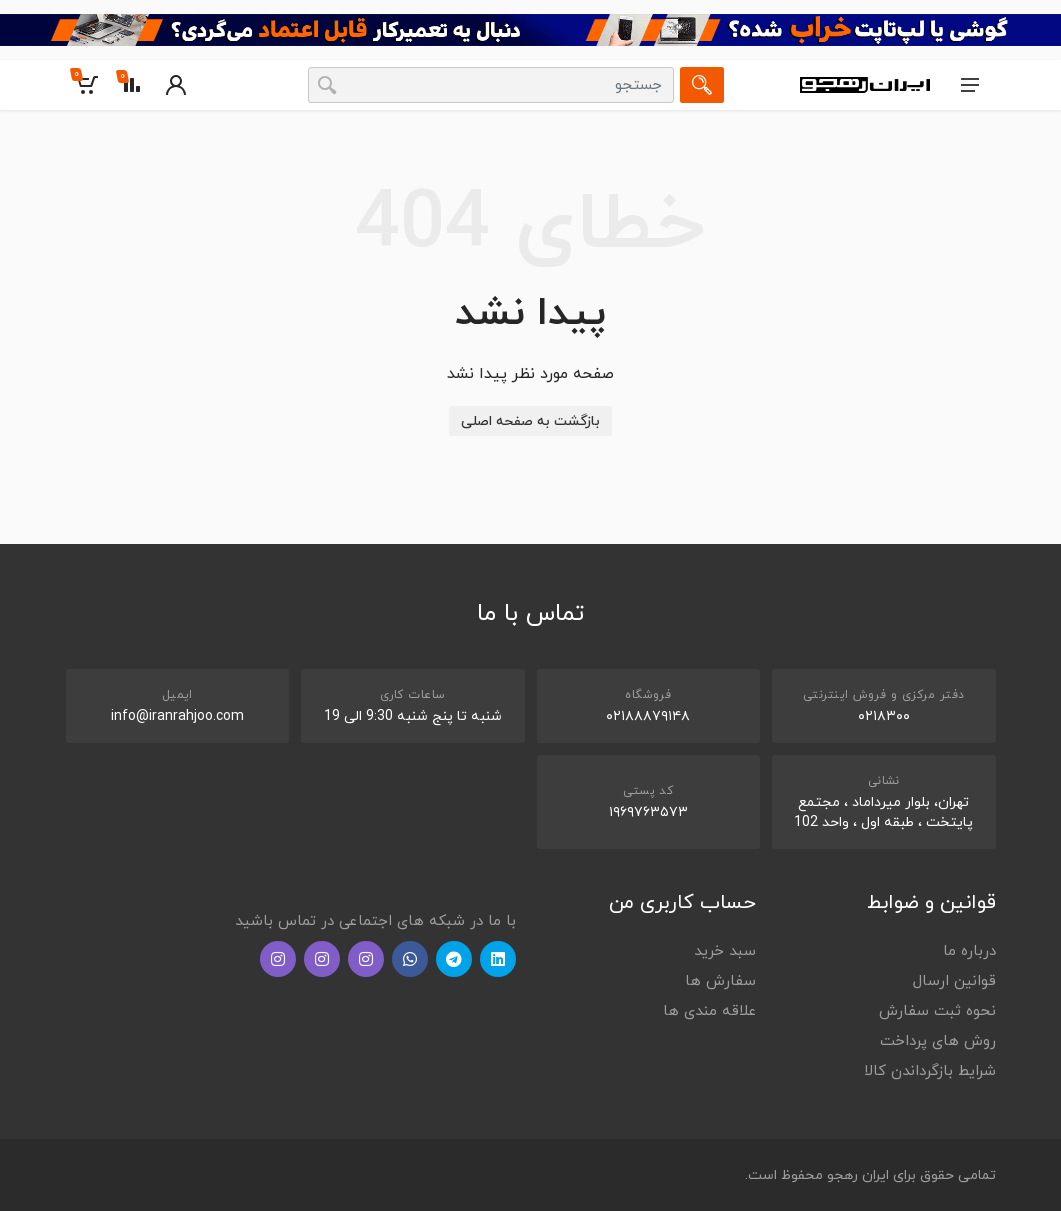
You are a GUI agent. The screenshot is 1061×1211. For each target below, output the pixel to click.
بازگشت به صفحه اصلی (530, 421)
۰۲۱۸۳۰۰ (884, 716)
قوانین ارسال (954, 981)
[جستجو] (702, 85)
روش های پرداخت (938, 1041)
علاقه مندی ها (709, 1011)
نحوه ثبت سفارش (937, 1011)
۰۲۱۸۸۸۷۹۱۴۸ (648, 716)
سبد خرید (725, 951)
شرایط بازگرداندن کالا (930, 1071)
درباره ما (969, 951)
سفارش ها (720, 981)
